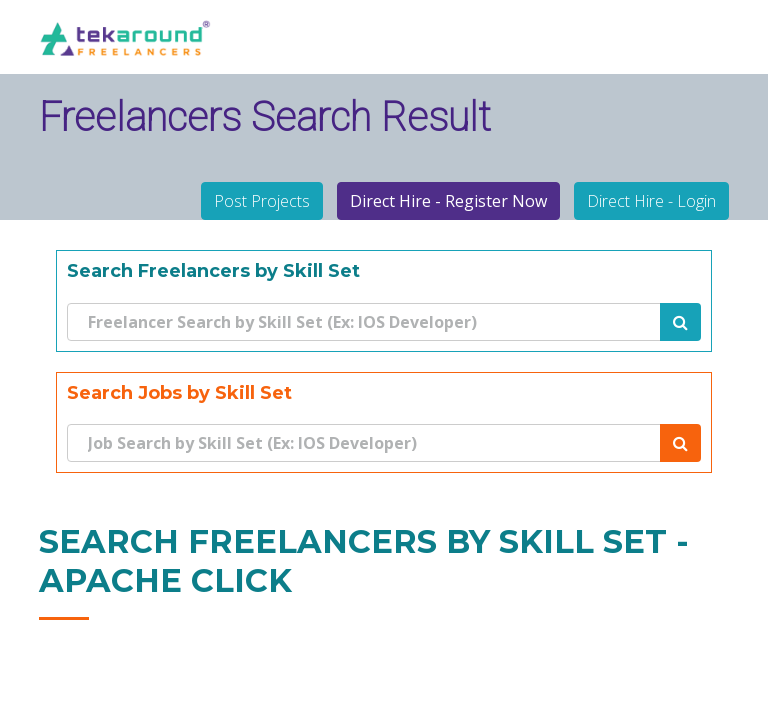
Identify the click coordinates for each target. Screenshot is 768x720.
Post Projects (262, 201)
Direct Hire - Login (651, 201)
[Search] (364, 322)
